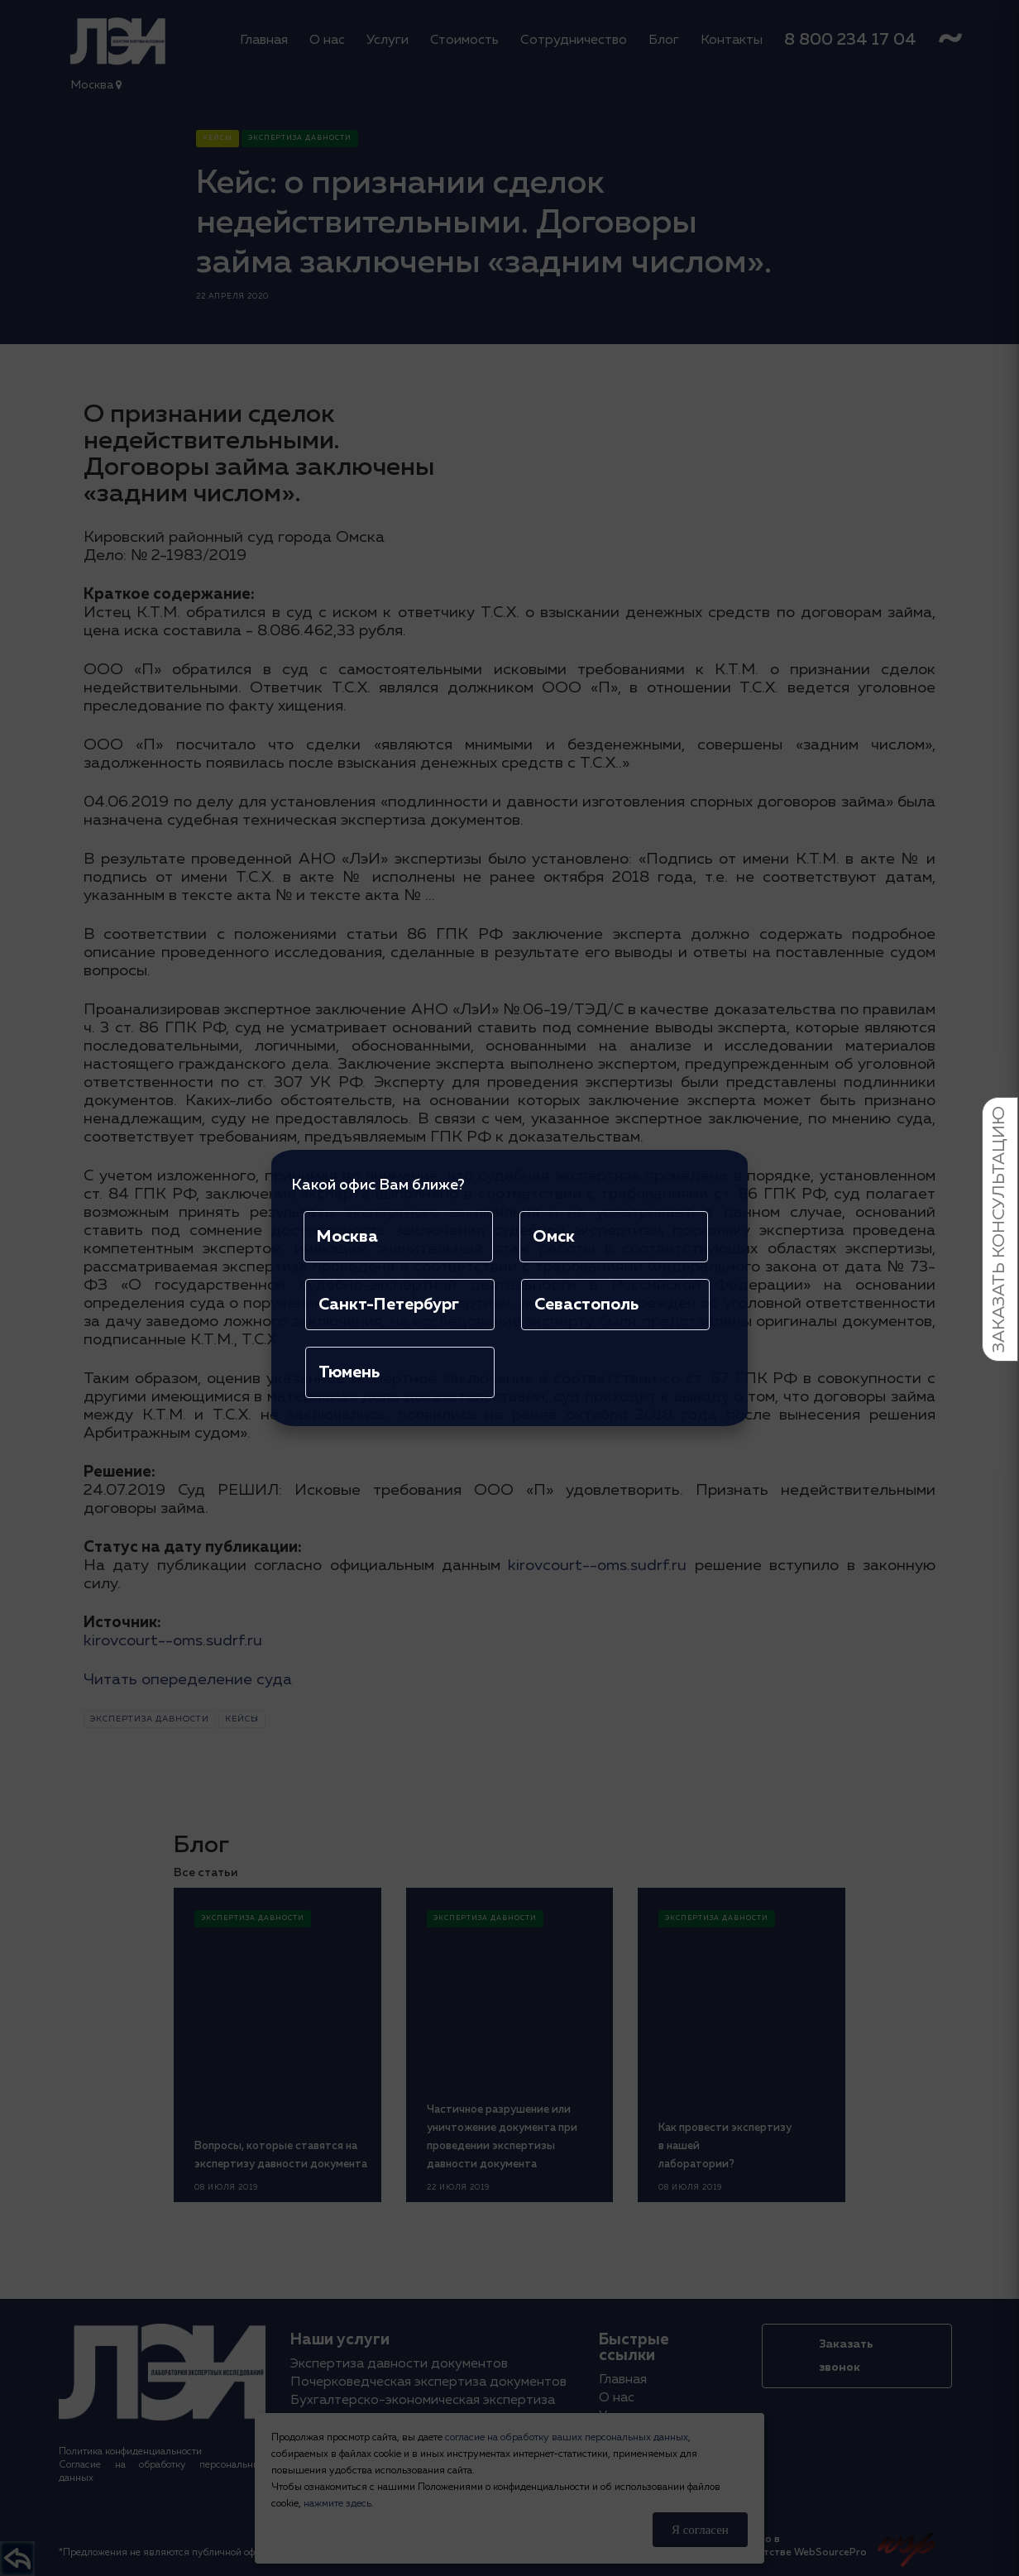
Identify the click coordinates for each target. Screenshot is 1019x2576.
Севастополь (586, 1304)
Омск (554, 1236)
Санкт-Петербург (388, 1304)
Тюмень (349, 1372)
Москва (347, 1236)
